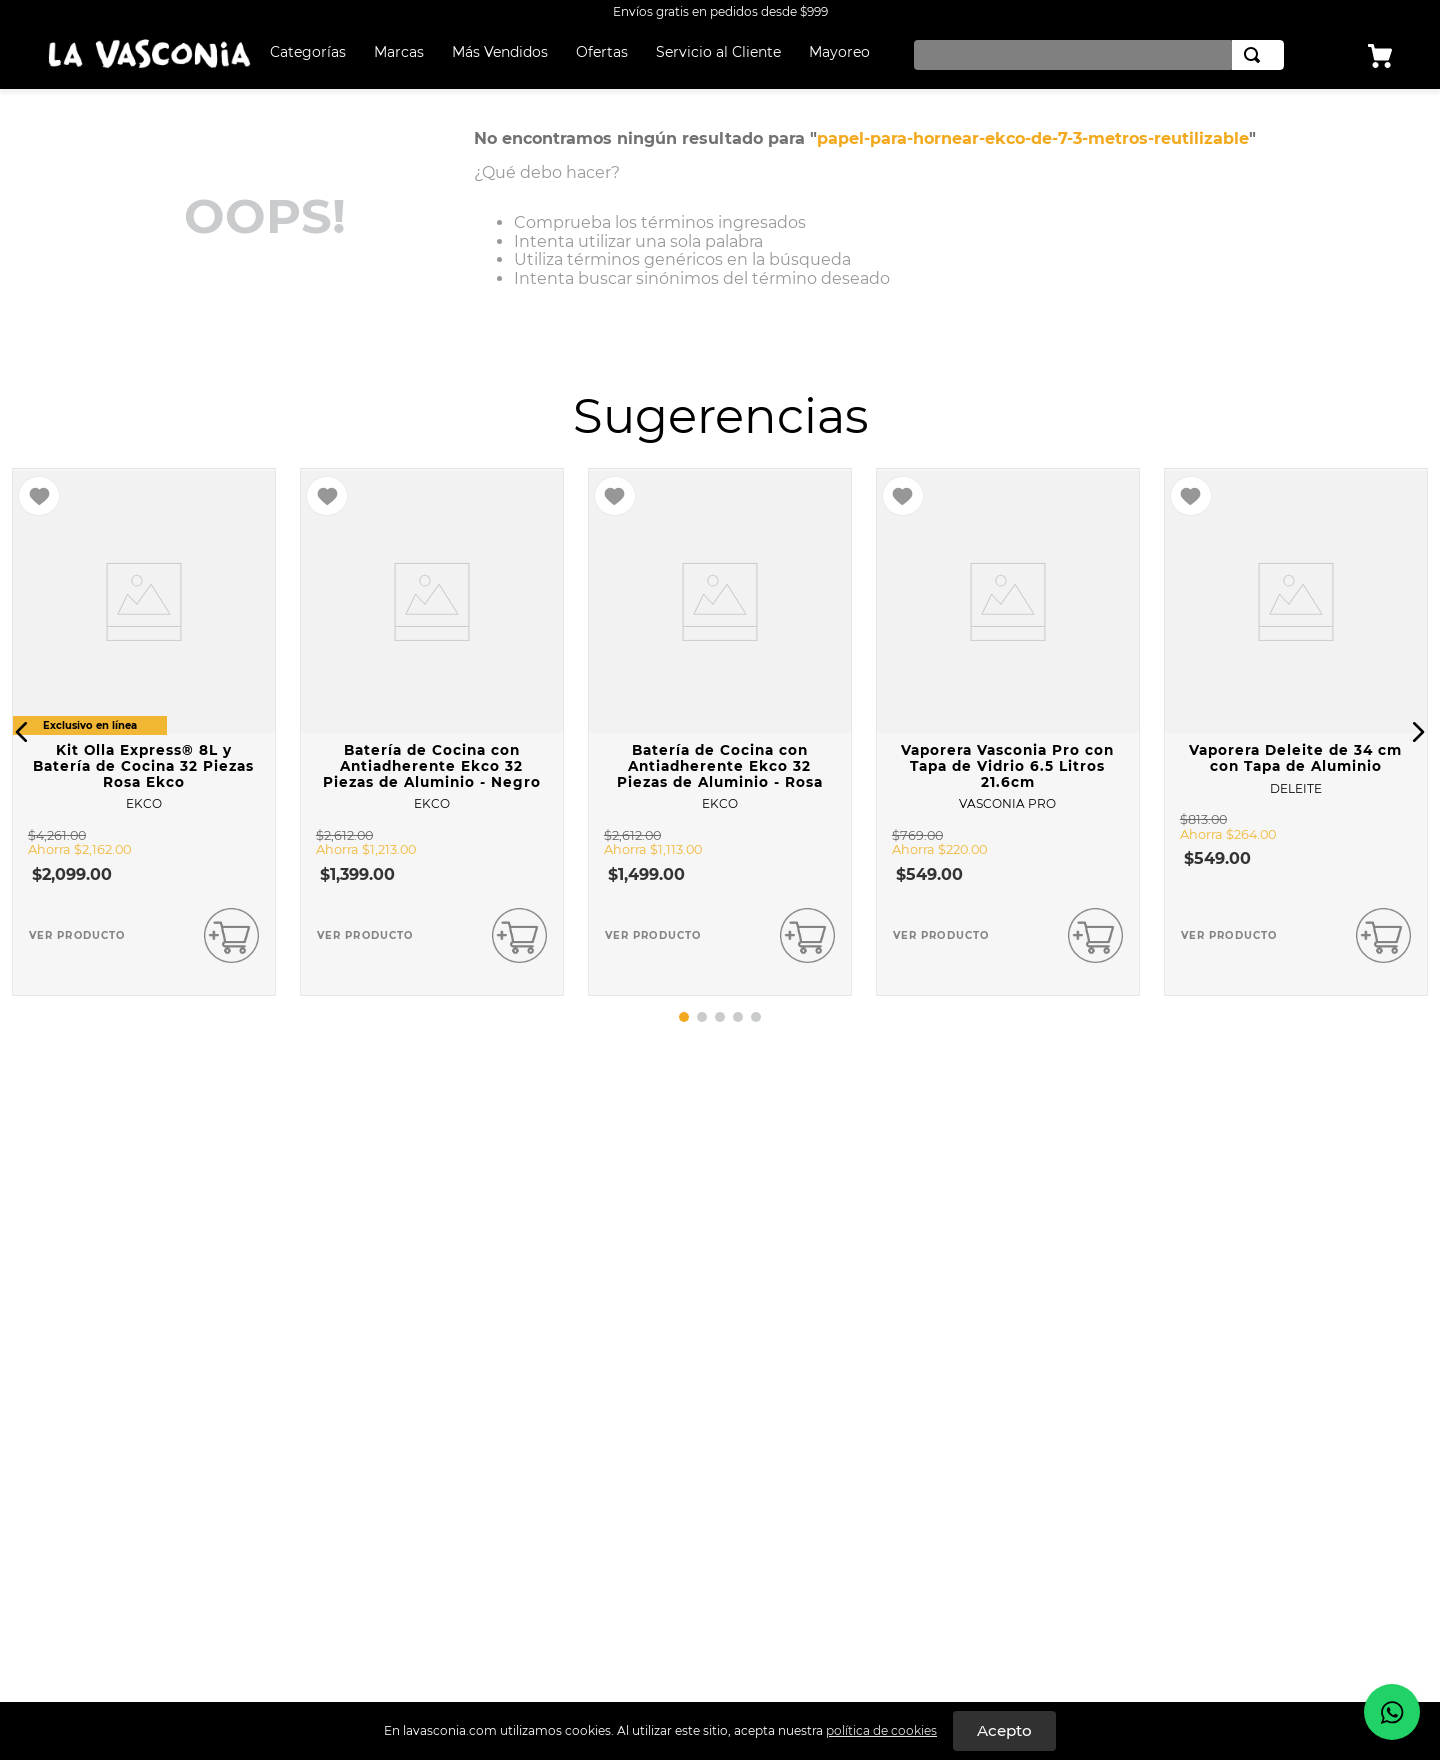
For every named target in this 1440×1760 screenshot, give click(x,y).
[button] (22, 732)
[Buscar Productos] (1256, 55)
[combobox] (1094, 55)
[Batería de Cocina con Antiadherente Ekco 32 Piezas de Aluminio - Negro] (432, 732)
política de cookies (881, 1730)
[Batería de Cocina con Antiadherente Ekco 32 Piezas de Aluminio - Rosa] (720, 732)
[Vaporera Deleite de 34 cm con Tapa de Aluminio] (1296, 732)
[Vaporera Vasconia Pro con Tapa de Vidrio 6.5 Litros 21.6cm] (1008, 732)
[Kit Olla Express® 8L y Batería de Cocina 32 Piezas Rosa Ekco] (144, 732)
